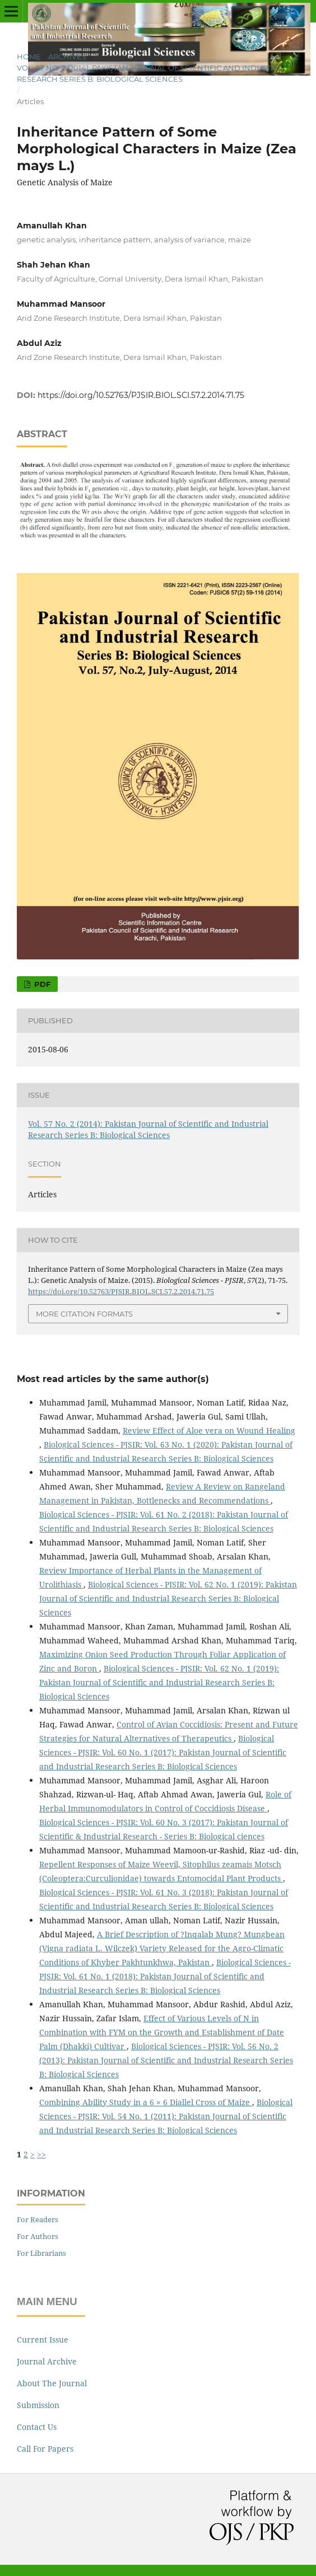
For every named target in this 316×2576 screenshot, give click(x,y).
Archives (67, 56)
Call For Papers (45, 2448)
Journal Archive (47, 2361)
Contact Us (37, 2427)
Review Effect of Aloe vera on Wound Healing (209, 1430)
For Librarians (41, 2253)
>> (41, 2154)
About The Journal (52, 2383)
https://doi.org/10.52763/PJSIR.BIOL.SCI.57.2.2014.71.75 (141, 395)
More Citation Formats (84, 1313)
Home (29, 56)
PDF (41, 984)
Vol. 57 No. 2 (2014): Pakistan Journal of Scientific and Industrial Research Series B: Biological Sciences (152, 73)
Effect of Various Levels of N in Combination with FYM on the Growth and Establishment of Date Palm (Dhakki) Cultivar (161, 2032)
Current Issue (42, 2339)
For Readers (37, 2219)
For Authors (37, 2236)
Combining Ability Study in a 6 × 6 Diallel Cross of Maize (145, 2102)
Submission (38, 2405)
